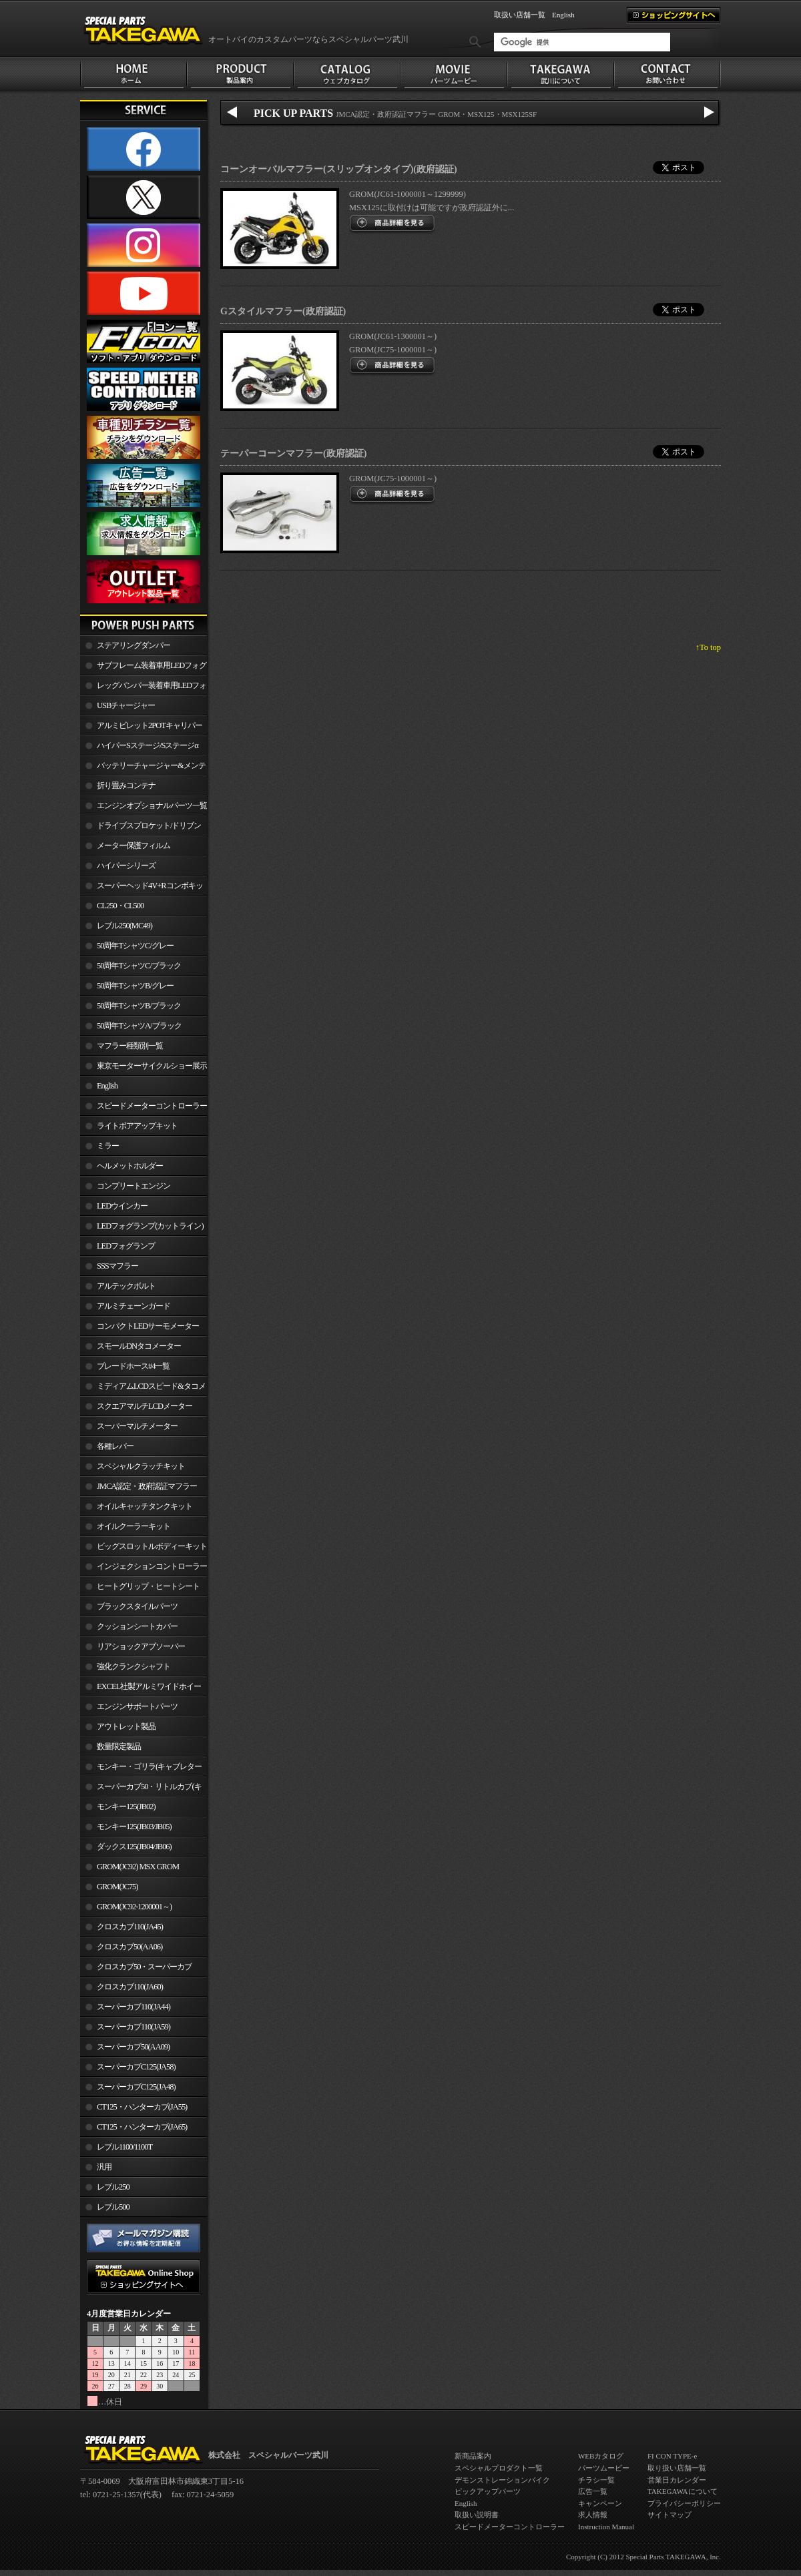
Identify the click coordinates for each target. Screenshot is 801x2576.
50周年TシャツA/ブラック (139, 1025)
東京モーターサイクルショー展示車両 (143, 1068)
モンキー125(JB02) (126, 1806)
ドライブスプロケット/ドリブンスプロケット (140, 828)
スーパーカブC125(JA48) (136, 2086)
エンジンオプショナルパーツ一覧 (152, 805)
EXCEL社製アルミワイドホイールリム (140, 1689)
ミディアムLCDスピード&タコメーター (143, 1388)
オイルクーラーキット (133, 1526)
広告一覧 (592, 2491)
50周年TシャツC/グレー (135, 945)
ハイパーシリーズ (126, 865)
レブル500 (113, 2207)
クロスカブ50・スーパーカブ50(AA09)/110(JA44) (136, 1969)
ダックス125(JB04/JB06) (134, 1846)
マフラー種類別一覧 (130, 1045)
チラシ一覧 (596, 2480)
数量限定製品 (119, 1746)
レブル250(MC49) (124, 925)
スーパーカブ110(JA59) (133, 2026)
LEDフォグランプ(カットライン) (150, 1226)
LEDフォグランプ (126, 1246)
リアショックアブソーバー (141, 1646)
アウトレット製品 (126, 1726)
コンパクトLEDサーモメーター (148, 1326)
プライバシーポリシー (684, 2503)
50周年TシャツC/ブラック (139, 965)
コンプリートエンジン (133, 1186)
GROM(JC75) (117, 1886)
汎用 (104, 2167)
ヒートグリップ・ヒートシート (148, 1586)
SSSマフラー (117, 1266)
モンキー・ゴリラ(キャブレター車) (141, 1769)
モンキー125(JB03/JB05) (134, 1826)
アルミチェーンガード (133, 1306)
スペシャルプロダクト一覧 (499, 2468)
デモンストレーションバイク (502, 2480)
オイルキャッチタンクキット (144, 1506)
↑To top (708, 647)
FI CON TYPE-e (672, 2456)
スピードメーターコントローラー (152, 1105)
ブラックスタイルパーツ (137, 1606)
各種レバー (115, 1446)
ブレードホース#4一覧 (133, 1366)
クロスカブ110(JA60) (130, 1986)
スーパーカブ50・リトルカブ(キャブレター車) (141, 1789)
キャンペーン (600, 2503)
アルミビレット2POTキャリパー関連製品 (141, 728)
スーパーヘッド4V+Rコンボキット (141, 888)
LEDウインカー (122, 1206)
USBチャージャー (126, 705)
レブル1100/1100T (124, 2147)
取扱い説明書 (477, 2515)
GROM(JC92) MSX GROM (138, 1866)
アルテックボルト (126, 1286)
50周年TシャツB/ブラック (139, 1005)
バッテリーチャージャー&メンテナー (143, 768)
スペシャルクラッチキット (141, 1466)
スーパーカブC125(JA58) (136, 2066)
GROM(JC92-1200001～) (134, 1906)
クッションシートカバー (137, 1626)
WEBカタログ (600, 2456)
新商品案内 (473, 2456)
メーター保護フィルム (133, 845)
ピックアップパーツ (488, 2491)
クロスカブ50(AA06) (129, 1946)
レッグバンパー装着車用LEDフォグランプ (143, 688)
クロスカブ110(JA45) (130, 1926)
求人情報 (592, 2515)
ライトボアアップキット (137, 1126)
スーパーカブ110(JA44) (133, 2006)
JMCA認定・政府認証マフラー (147, 1486)
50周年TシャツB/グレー (135, 985)
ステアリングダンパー (133, 645)
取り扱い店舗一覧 (676, 2468)
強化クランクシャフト (133, 1666)
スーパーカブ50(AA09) (133, 2046)
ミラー (108, 1146)
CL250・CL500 (120, 905)
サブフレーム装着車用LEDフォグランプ (143, 668)
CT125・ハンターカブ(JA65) (142, 2127)
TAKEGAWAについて (682, 2491)
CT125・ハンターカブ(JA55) (142, 2107)
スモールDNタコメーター (139, 1346)
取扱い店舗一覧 (519, 15)
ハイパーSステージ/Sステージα (147, 745)
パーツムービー (603, 2468)
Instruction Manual (606, 2527)
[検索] (582, 42)
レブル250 (113, 2187)
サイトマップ (669, 2515)
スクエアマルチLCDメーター (144, 1406)
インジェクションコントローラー (152, 1566)
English (563, 15)
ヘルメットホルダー (130, 1166)
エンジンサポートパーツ (137, 1706)
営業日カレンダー (676, 2480)
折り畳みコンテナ (126, 785)
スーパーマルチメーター (137, 1426)
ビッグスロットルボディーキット (152, 1546)
